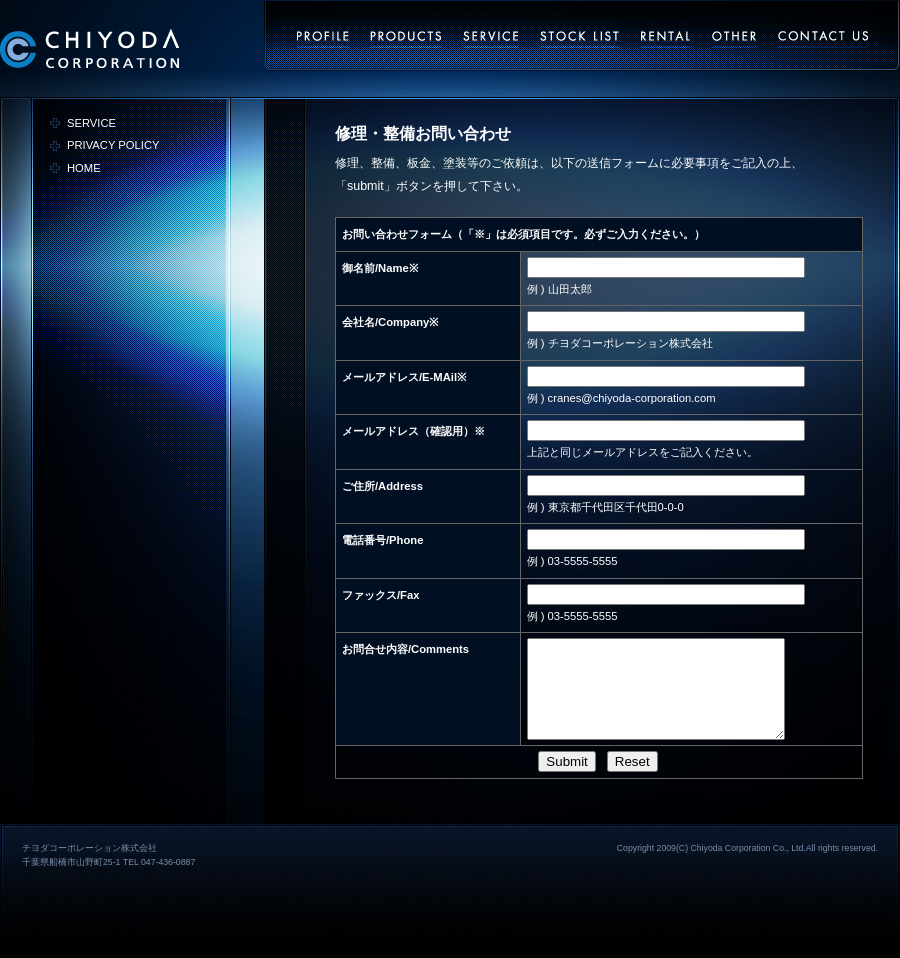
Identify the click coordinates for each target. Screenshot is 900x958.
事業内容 (406, 39)
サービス (491, 39)
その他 (734, 39)
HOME (84, 168)
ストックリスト (580, 39)
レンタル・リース (666, 39)
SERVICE (91, 123)
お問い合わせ (823, 39)
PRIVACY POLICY (113, 145)
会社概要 (323, 39)
